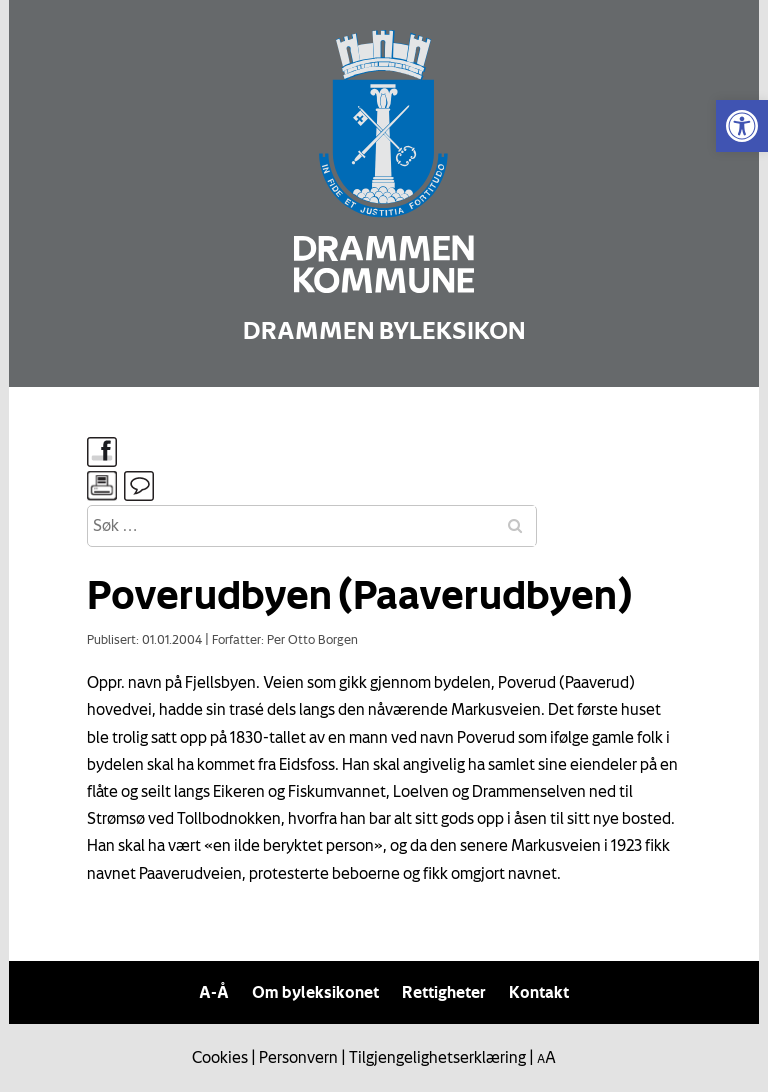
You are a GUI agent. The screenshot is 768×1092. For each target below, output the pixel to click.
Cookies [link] (220, 1057)
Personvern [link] (298, 1057)
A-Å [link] (214, 992)
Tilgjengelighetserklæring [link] (437, 1057)
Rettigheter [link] (444, 992)
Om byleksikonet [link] (315, 992)
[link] (742, 126)
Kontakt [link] (539, 992)
